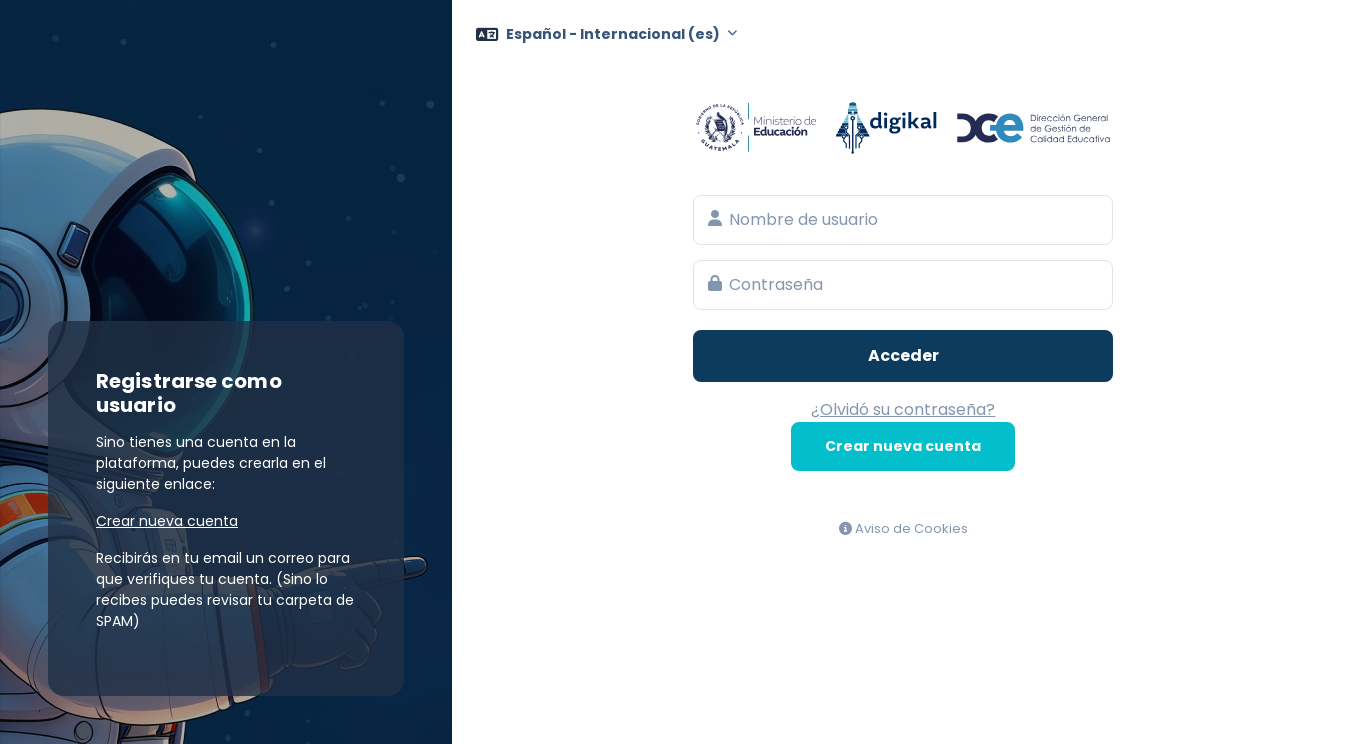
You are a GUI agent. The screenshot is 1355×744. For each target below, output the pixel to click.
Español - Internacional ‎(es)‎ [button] (614, 34)
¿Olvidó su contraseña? (903, 409)
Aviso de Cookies (903, 528)
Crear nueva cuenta (903, 446)
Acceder (903, 355)
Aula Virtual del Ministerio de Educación (903, 128)
